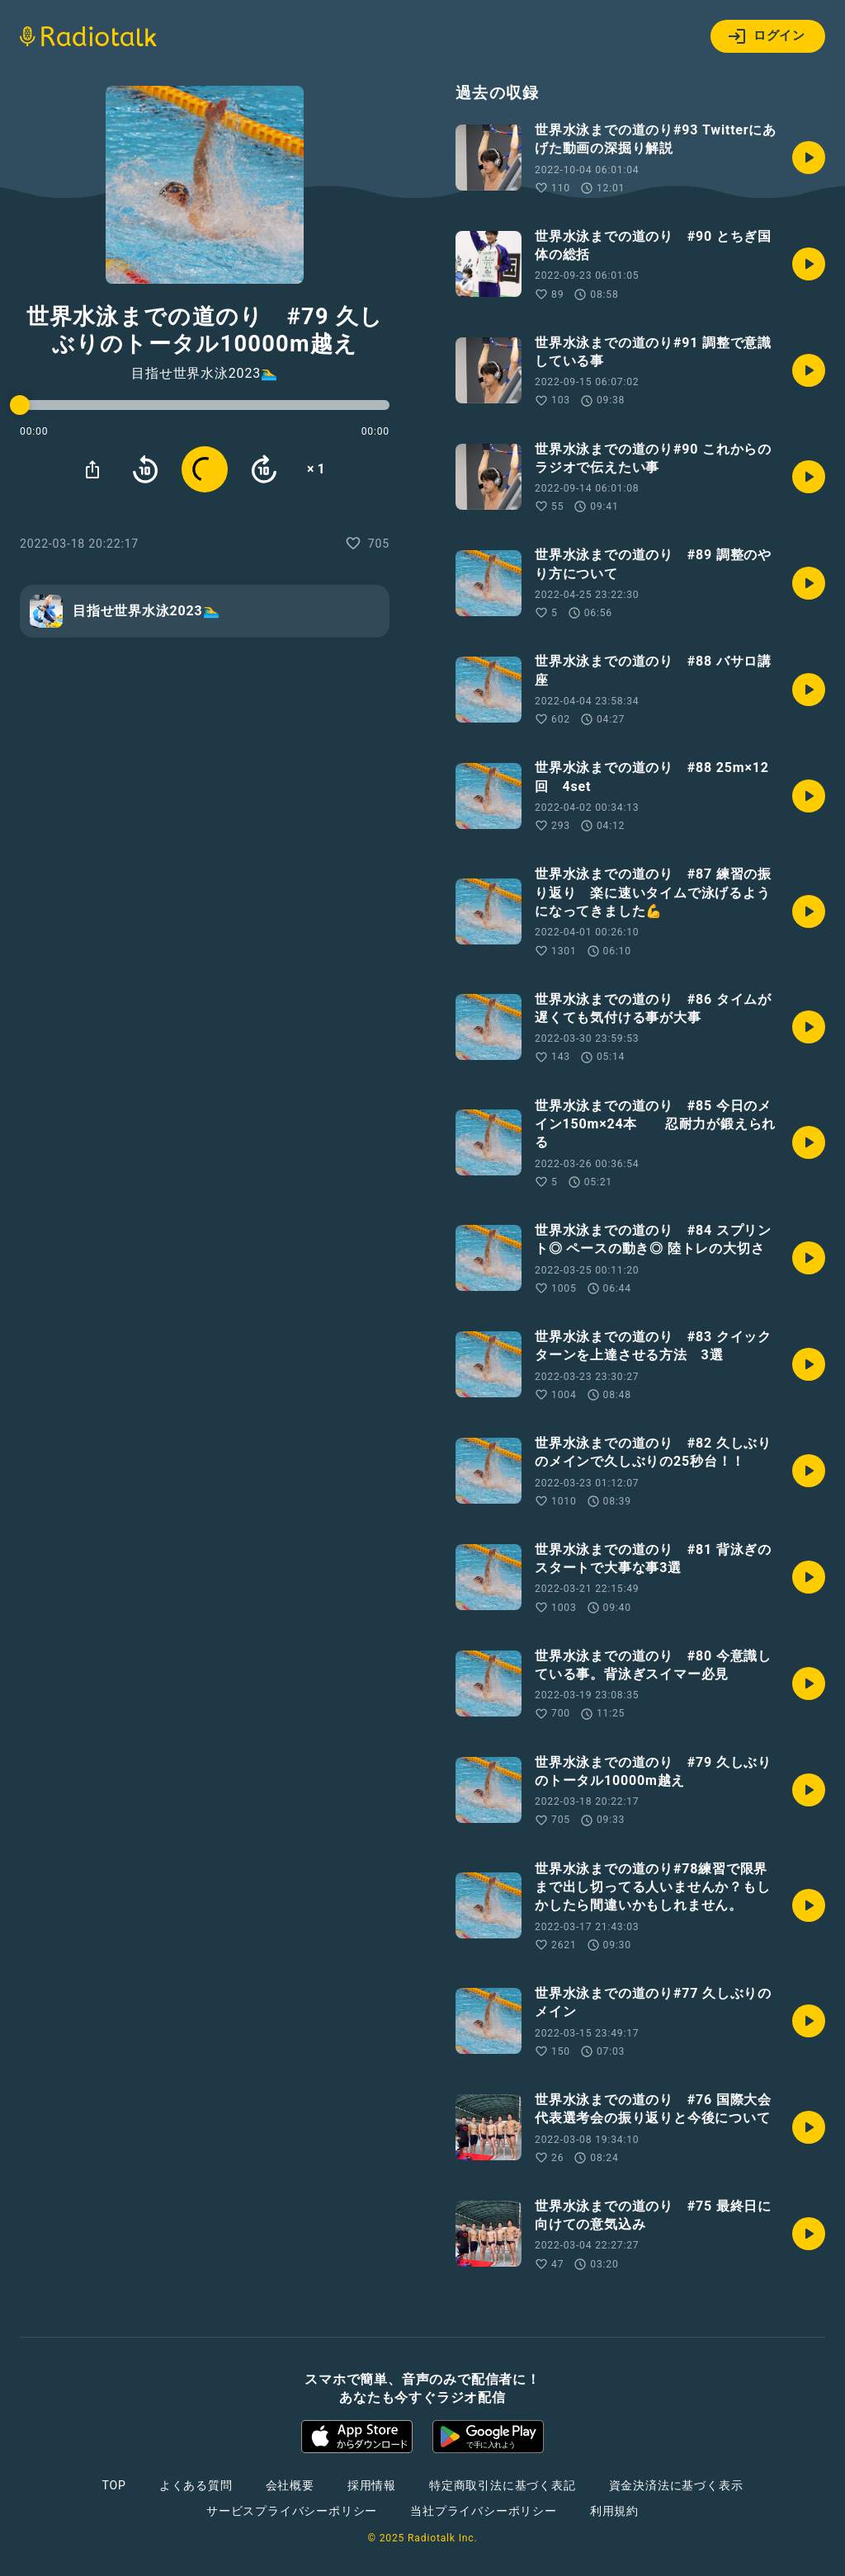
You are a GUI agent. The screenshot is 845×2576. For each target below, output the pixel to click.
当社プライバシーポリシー (483, 2510)
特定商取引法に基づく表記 (502, 2485)
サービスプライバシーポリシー (291, 2510)
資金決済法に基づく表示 (676, 2485)
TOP (114, 2485)
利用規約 (614, 2510)
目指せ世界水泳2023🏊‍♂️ (204, 373)
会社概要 (290, 2485)
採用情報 (371, 2485)
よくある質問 (196, 2485)
